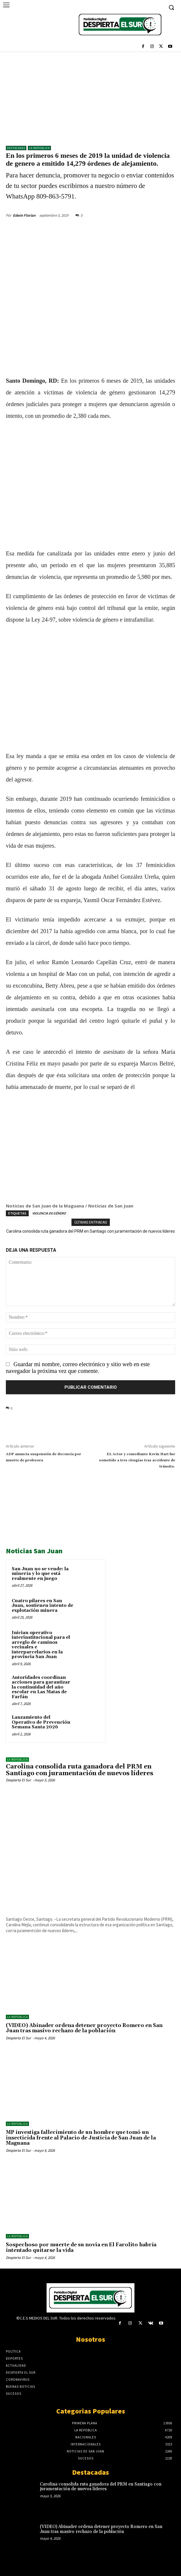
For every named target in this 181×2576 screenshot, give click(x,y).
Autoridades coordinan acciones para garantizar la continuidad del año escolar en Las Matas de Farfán (41, 1687)
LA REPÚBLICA (39, 148)
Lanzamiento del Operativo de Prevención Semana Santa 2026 (41, 1722)
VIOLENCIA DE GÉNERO (49, 1213)
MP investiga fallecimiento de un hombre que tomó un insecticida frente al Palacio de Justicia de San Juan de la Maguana (81, 2137)
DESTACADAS (16, 148)
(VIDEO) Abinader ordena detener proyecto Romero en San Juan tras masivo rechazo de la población (84, 2028)
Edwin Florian (24, 215)
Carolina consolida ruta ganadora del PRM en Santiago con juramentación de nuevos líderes (90, 1231)
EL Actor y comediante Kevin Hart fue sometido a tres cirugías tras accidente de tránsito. (137, 1460)
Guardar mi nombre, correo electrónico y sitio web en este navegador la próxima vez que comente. (78, 1367)
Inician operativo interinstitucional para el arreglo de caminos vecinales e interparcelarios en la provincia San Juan (41, 1645)
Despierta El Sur (18, 1780)
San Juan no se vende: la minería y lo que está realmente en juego (40, 1573)
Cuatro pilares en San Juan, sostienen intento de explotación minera (42, 1605)
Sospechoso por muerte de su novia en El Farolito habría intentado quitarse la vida (81, 2248)
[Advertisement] (90, 96)
